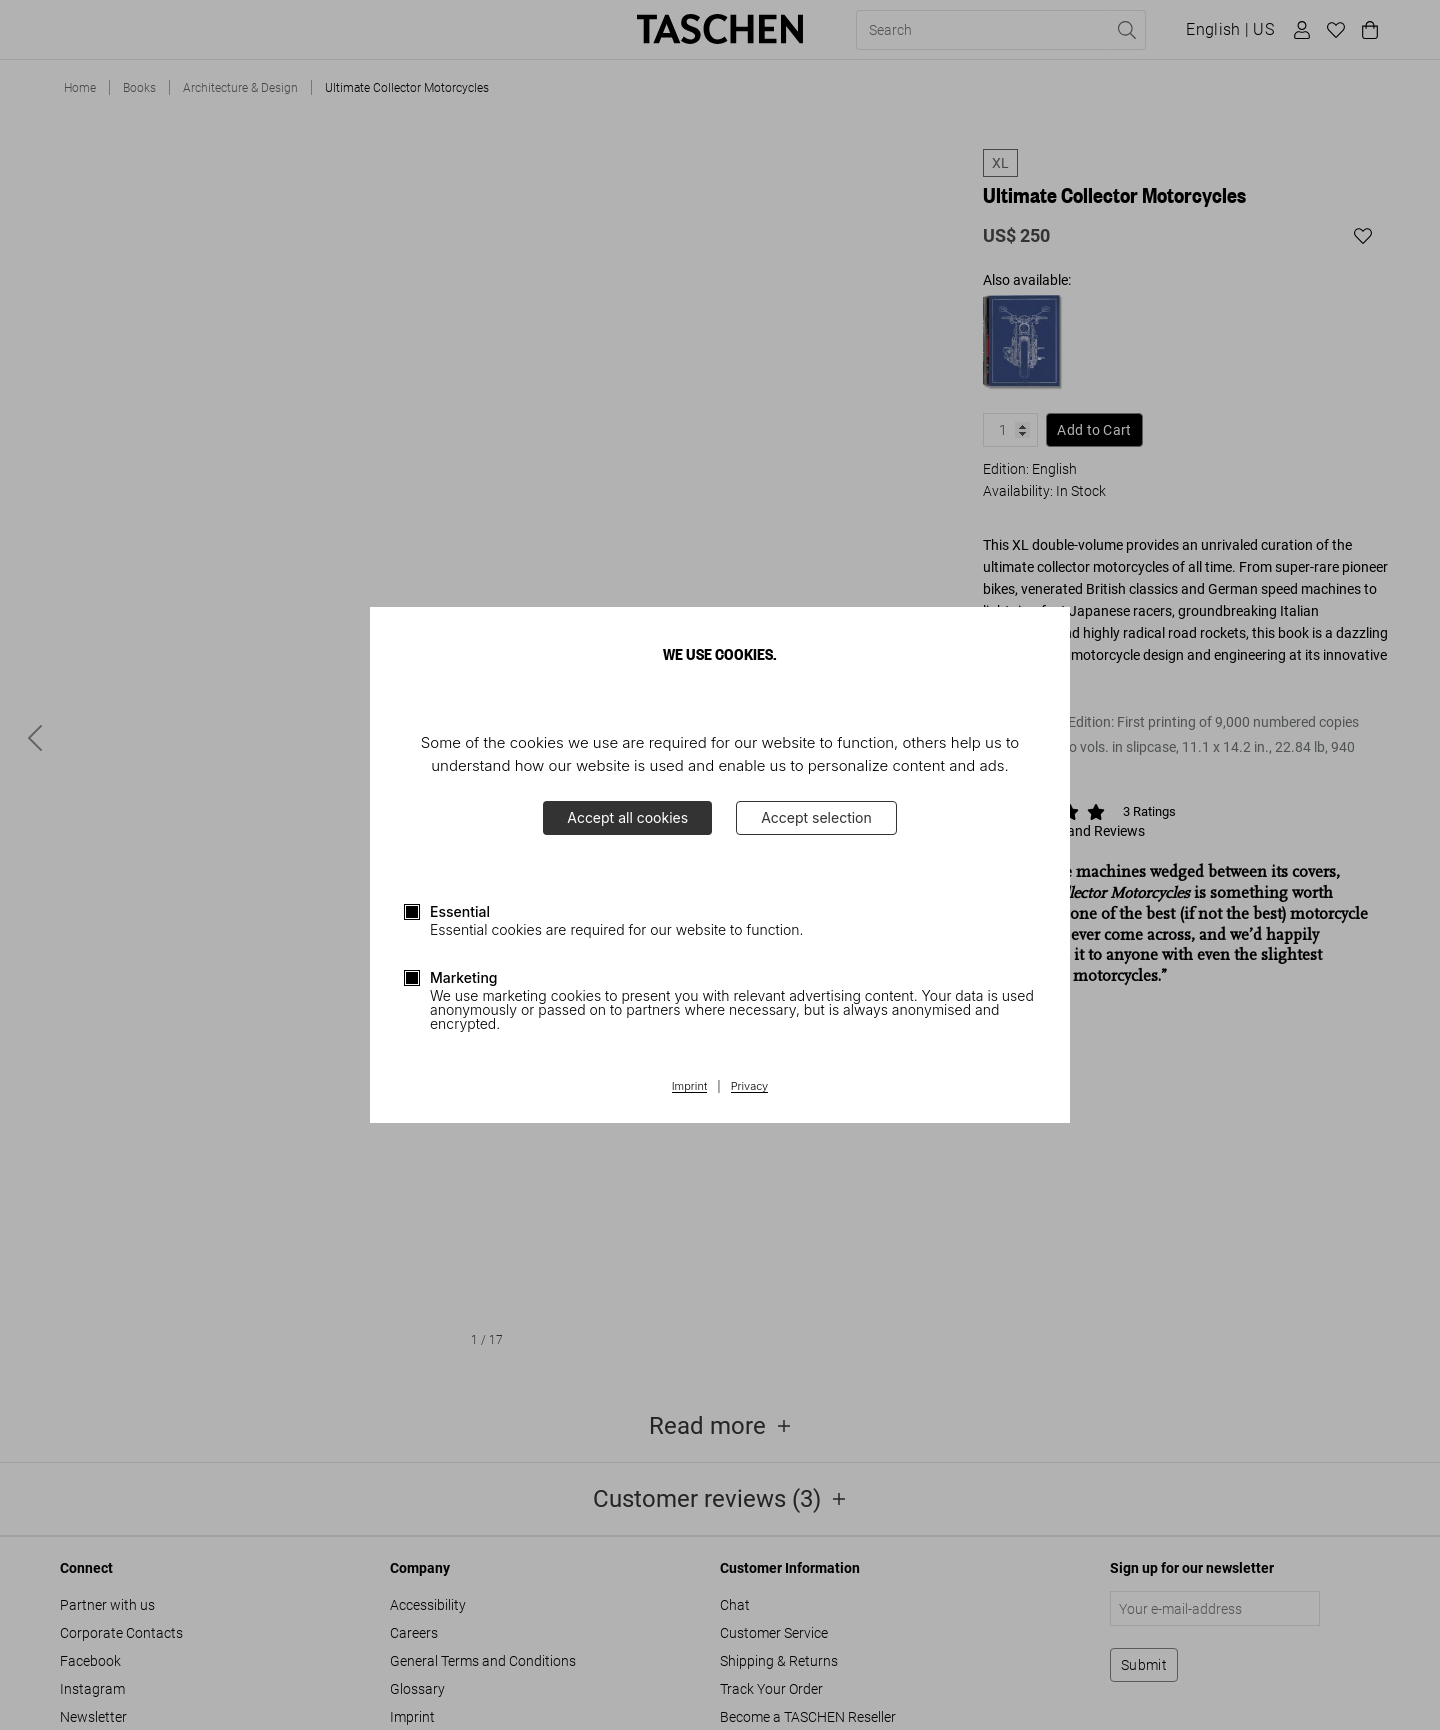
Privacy (750, 1087)
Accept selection (816, 817)
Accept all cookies (627, 817)
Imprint (689, 1087)
